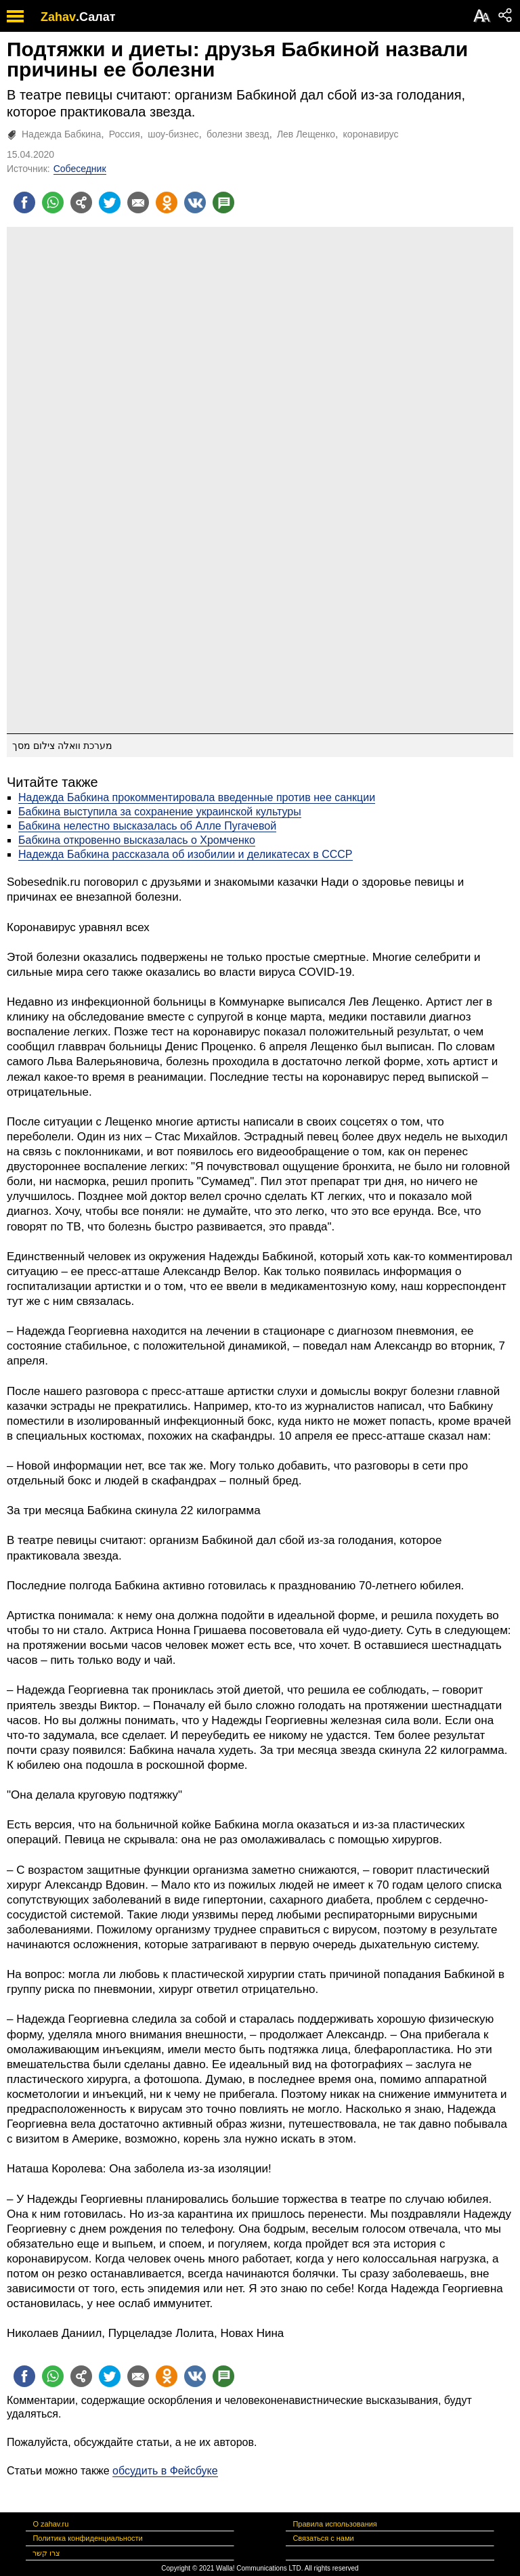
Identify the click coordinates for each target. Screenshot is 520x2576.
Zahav (58, 17)
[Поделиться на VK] (195, 202)
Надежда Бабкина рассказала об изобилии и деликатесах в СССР (185, 854)
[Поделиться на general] (81, 202)
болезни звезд (238, 134)
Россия (124, 134)
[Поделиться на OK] (166, 202)
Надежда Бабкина (61, 134)
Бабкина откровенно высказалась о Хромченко (136, 840)
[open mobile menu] (15, 16)
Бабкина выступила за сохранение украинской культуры (159, 811)
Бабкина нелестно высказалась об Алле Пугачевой (147, 826)
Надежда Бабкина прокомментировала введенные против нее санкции (196, 797)
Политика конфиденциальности (87, 2538)
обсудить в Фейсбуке (165, 2470)
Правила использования (334, 2524)
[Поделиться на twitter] (110, 202)
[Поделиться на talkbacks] (223, 202)
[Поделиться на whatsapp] (53, 202)
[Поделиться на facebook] (24, 202)
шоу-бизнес (173, 134)
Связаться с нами (322, 2538)
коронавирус (371, 134)
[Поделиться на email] (138, 202)
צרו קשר (46, 2553)
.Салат (96, 17)
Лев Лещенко (306, 134)
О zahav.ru (50, 2524)
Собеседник (79, 168)
